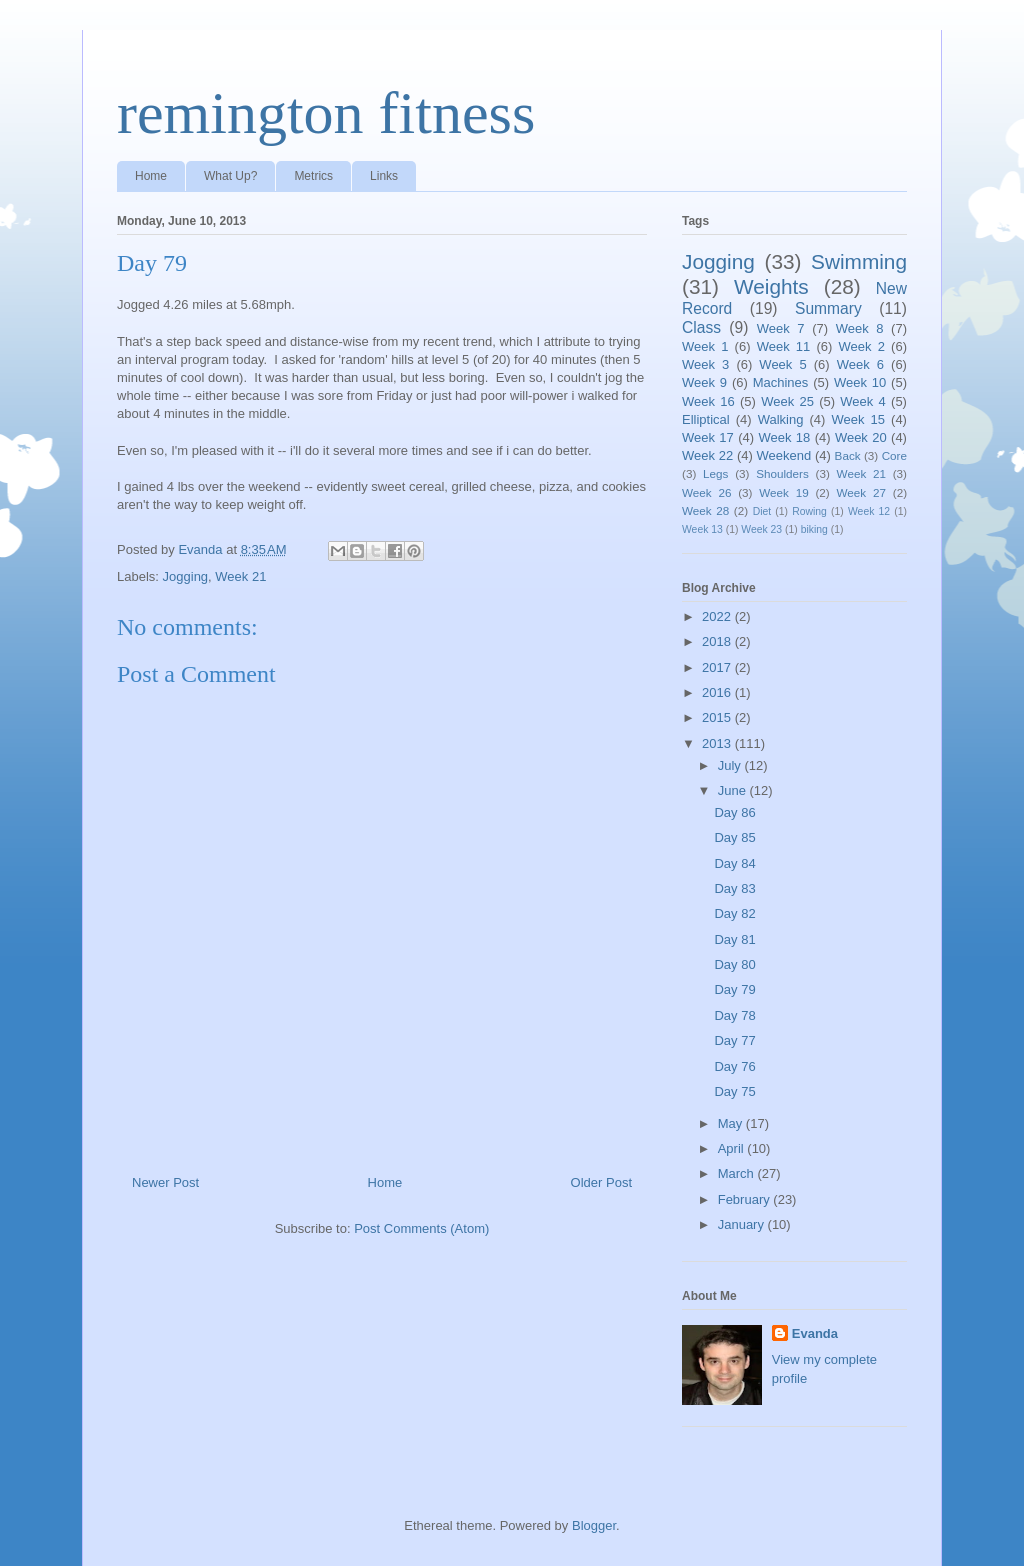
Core (894, 455)
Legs (715, 473)
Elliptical (706, 419)
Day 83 (734, 888)
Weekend (784, 455)
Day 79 (734, 989)
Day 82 (734, 913)
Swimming (859, 261)
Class (701, 327)
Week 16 (708, 401)
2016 (718, 692)
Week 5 (782, 364)
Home (151, 176)
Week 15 (858, 419)
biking (814, 529)
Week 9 (704, 382)
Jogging (186, 576)
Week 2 (862, 346)
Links (384, 176)
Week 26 (706, 492)
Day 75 (734, 1091)
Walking (781, 419)
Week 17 (708, 437)
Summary (828, 308)
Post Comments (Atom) (421, 1228)
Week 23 (761, 529)
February (746, 1199)
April (733, 1148)
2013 (718, 743)
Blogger (594, 1525)
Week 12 (869, 511)
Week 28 (705, 510)
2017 (718, 667)
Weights (771, 286)
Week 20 (861, 437)
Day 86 (734, 812)
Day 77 (734, 1040)
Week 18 (784, 437)
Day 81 (734, 939)
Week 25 (787, 401)
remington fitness (326, 113)
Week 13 (702, 529)
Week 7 (781, 328)
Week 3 (705, 364)
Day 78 (734, 1015)
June (734, 790)
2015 (718, 717)
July (731, 765)
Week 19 (783, 492)
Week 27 (861, 492)
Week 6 (860, 364)
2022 (718, 616)
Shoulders (782, 473)
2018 (718, 641)
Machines (781, 382)
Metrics (313, 176)
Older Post (601, 1182)
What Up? (230, 176)
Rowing (809, 511)
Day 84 (734, 863)
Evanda (815, 1333)
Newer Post (165, 1182)
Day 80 (734, 964)
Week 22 (707, 455)
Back (848, 455)
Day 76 (734, 1066)
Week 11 (784, 346)
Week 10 (860, 382)
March (738, 1173)
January (743, 1224)
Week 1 (705, 346)
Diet (762, 511)
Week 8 (860, 328)
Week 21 (240, 576)
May (732, 1123)
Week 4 (863, 401)
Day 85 (734, 837)
